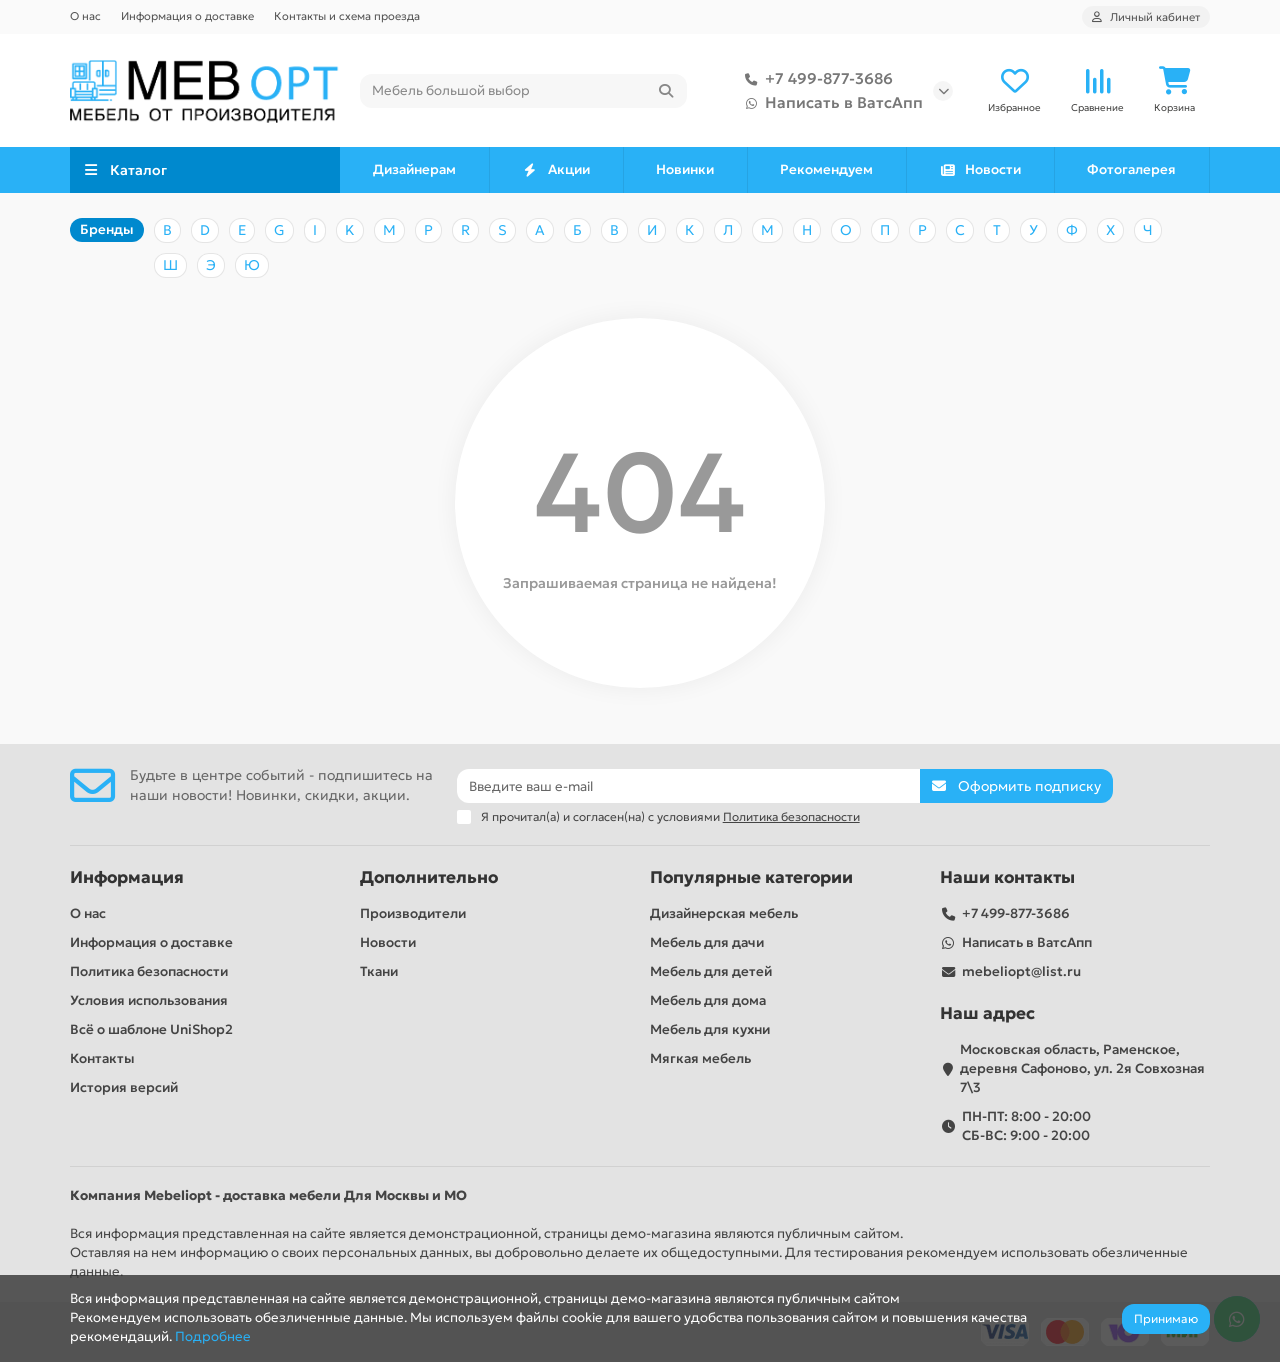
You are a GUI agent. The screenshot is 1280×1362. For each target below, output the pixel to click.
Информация (127, 877)
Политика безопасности (149, 971)
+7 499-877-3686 (815, 79)
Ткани (379, 971)
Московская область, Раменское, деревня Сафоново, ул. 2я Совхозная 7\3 (1082, 1068)
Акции (556, 170)
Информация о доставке (187, 16)
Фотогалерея (1131, 170)
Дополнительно (429, 877)
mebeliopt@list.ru (1021, 971)
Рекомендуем (826, 170)
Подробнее (213, 1336)
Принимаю (1166, 1318)
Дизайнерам (414, 170)
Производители (413, 913)
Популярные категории (751, 877)
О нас (85, 16)
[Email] (689, 786)
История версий (124, 1087)
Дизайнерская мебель (724, 913)
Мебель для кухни (710, 1029)
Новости (980, 170)
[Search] (523, 91)
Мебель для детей (711, 971)
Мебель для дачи (707, 942)
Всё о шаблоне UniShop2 (151, 1029)
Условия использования (149, 1000)
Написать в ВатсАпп (830, 103)
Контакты (102, 1058)
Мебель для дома (708, 1000)
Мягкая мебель (700, 1058)
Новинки (685, 170)
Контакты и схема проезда (347, 16)
